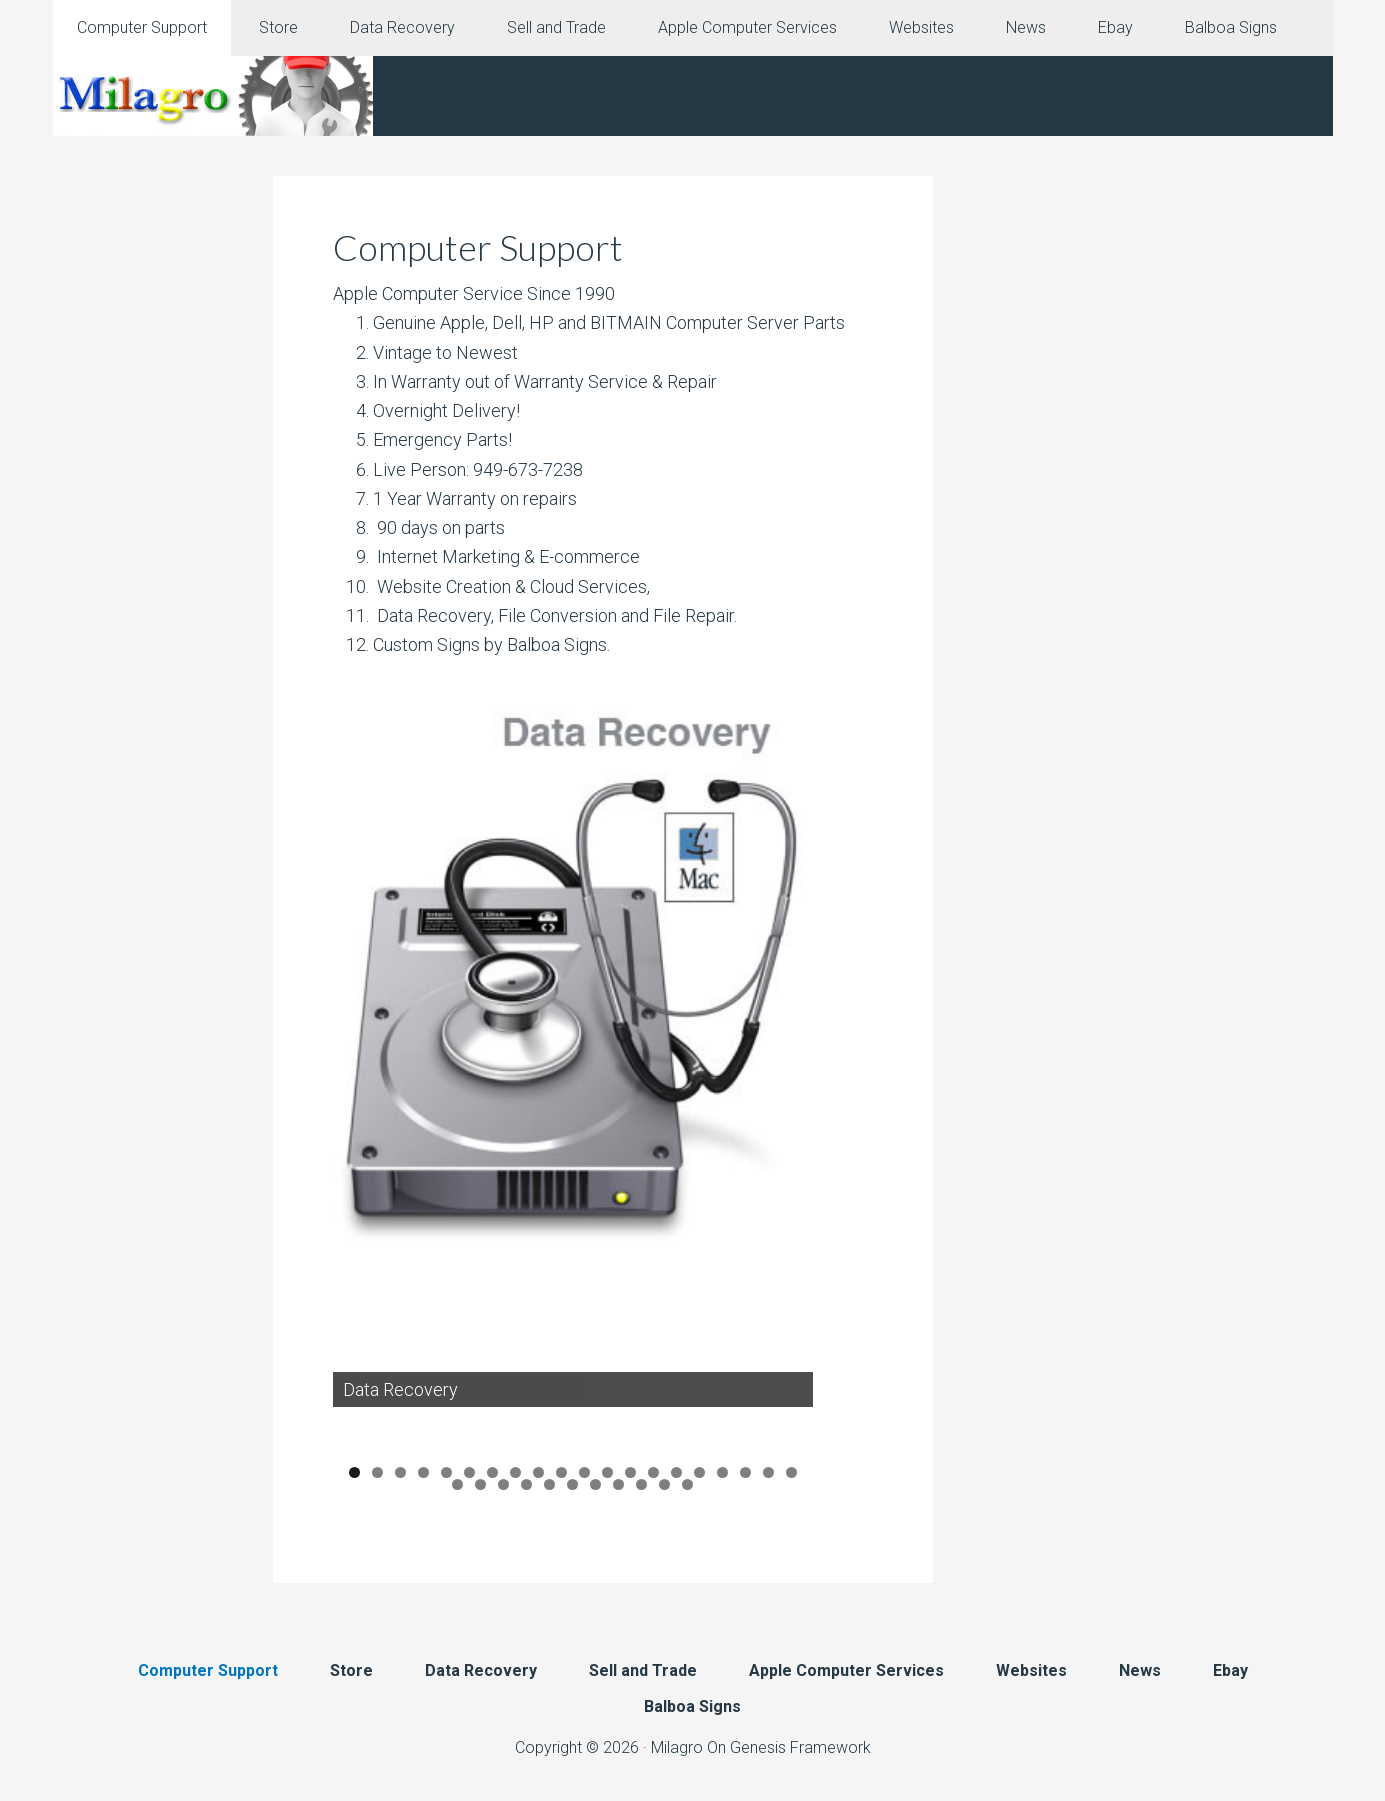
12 (607, 1473)
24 (526, 1484)
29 (641, 1484)
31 (687, 1484)
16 (699, 1473)
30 (664, 1484)
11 (584, 1473)
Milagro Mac (213, 96)
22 (480, 1484)
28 (618, 1484)
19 (768, 1473)
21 (457, 1484)
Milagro (677, 1747)
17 (722, 1473)
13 (630, 1473)
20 (791, 1473)
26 (572, 1484)
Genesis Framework (800, 1747)
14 (653, 1473)
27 (595, 1484)
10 (561, 1473)
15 (676, 1473)
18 (745, 1473)
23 (503, 1484)
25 (549, 1484)
